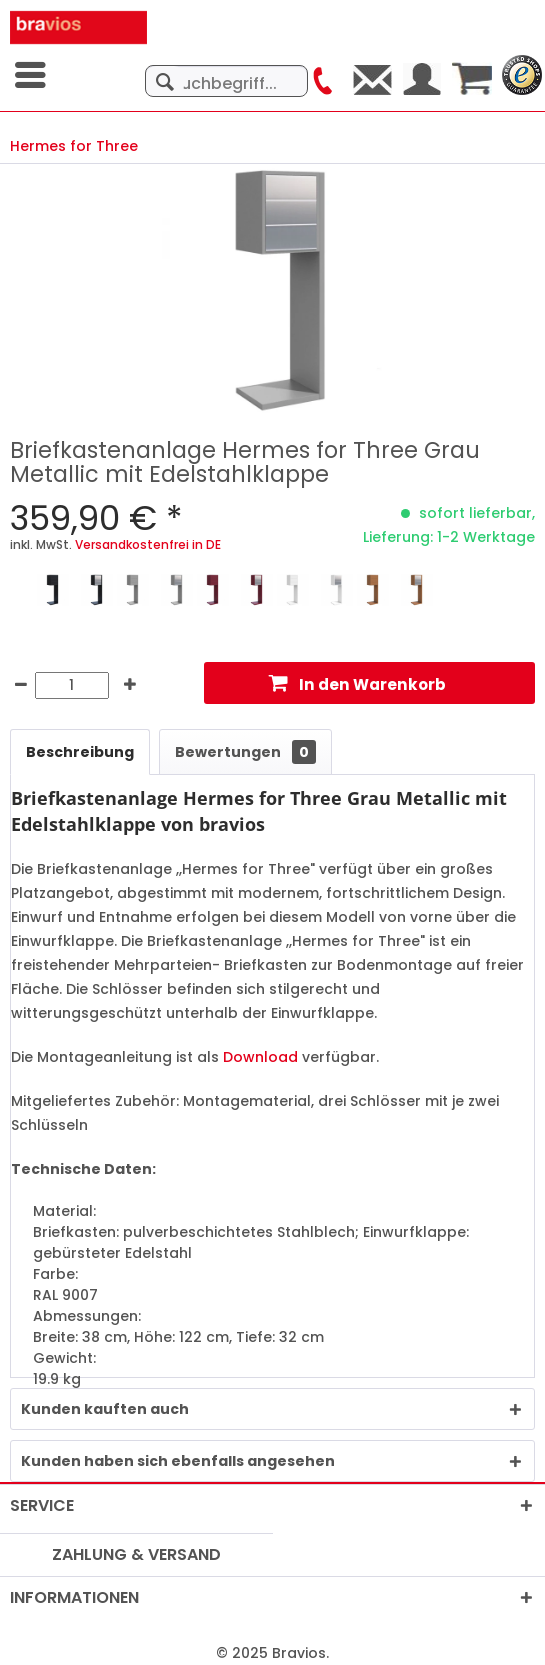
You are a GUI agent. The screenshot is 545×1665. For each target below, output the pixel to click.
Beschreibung (80, 752)
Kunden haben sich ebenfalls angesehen (178, 1461)
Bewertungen (245, 752)
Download (260, 1057)
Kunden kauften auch (105, 1409)
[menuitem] (32, 75)
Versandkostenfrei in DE (148, 544)
